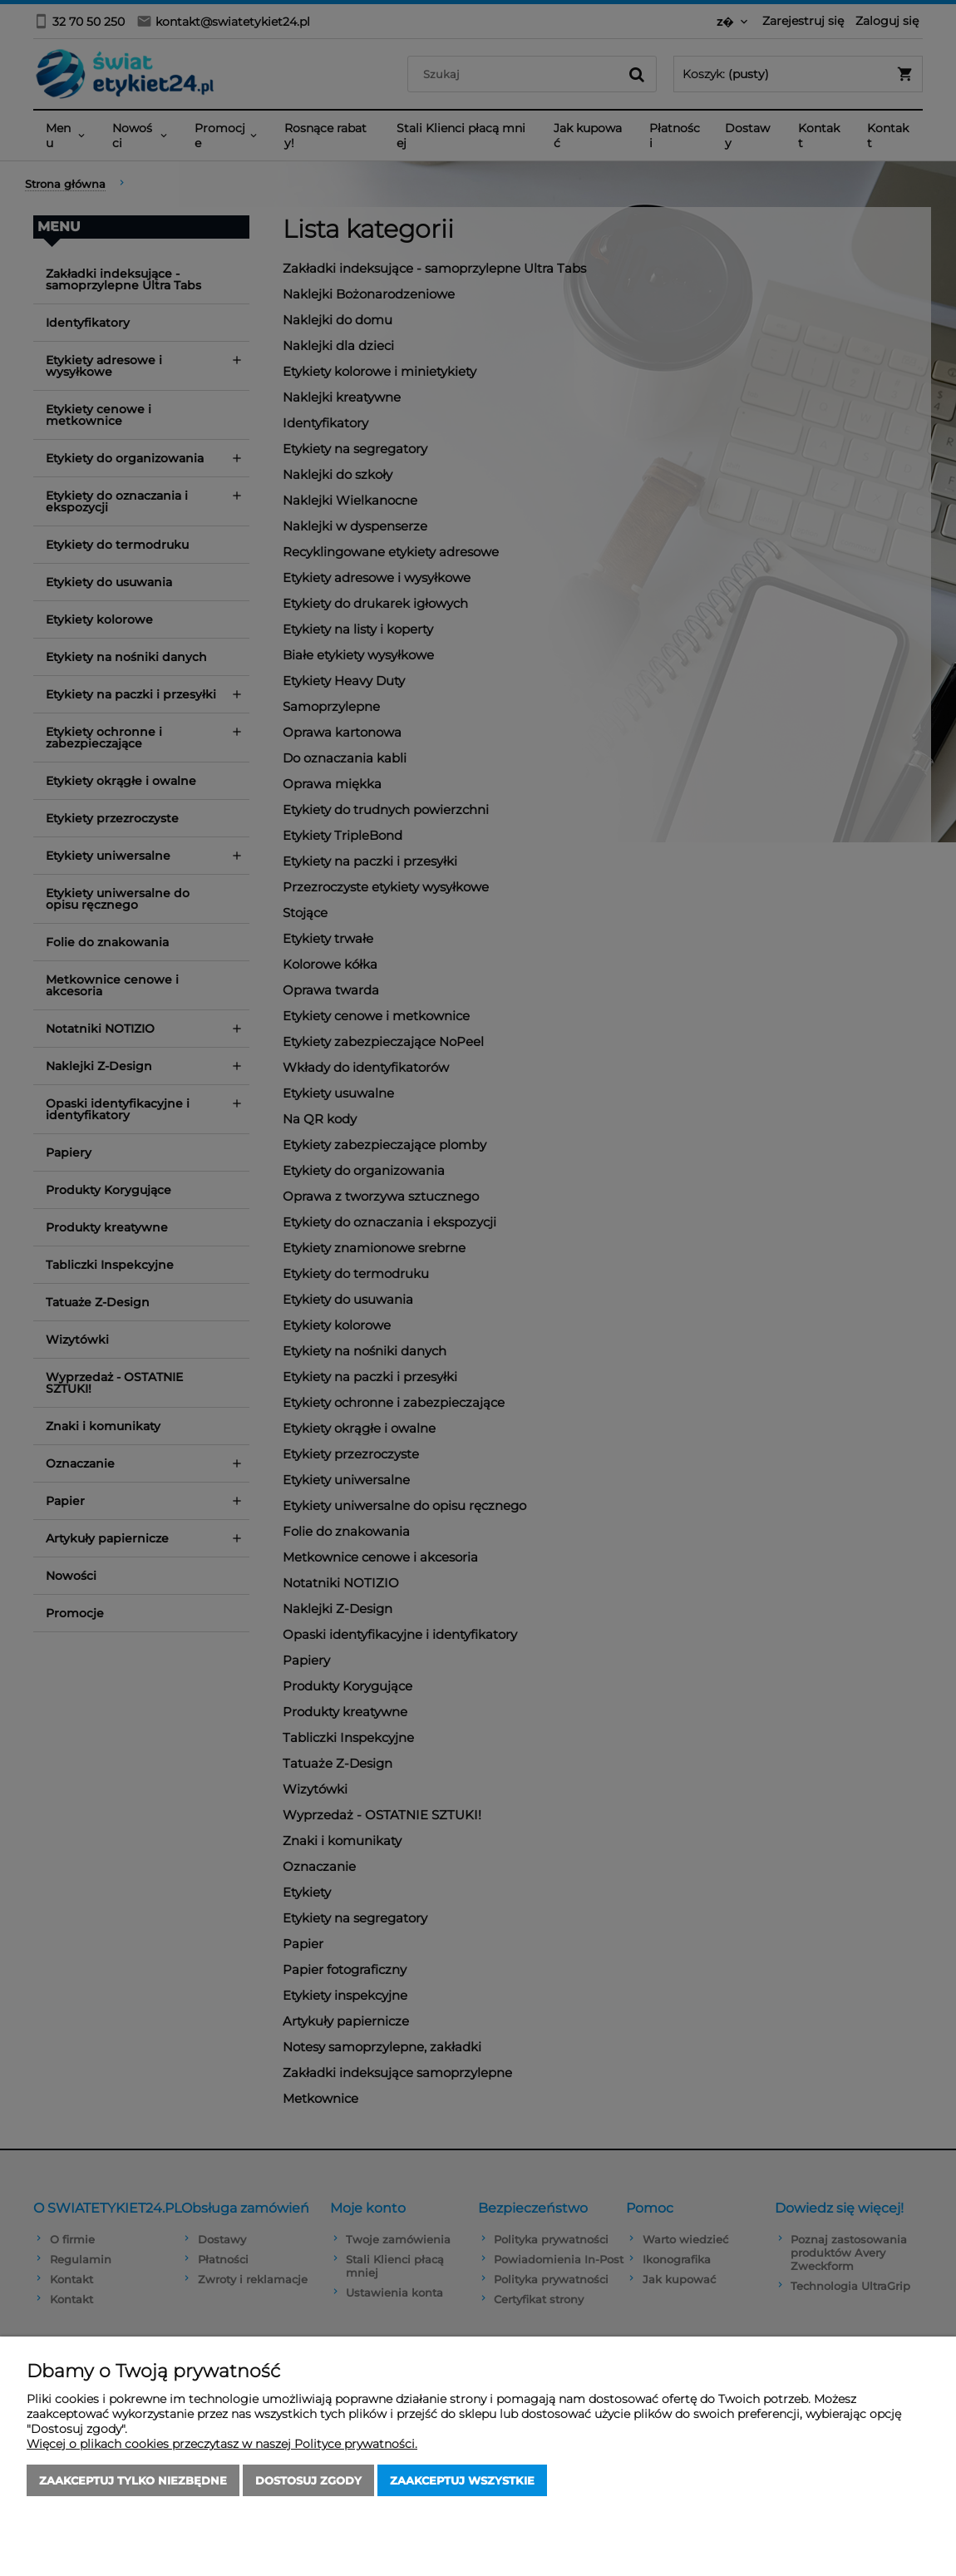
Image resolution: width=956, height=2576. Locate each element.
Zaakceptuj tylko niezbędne (133, 2480)
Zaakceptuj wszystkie (462, 2480)
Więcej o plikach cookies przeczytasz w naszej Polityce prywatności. (222, 2443)
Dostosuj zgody (308, 2480)
